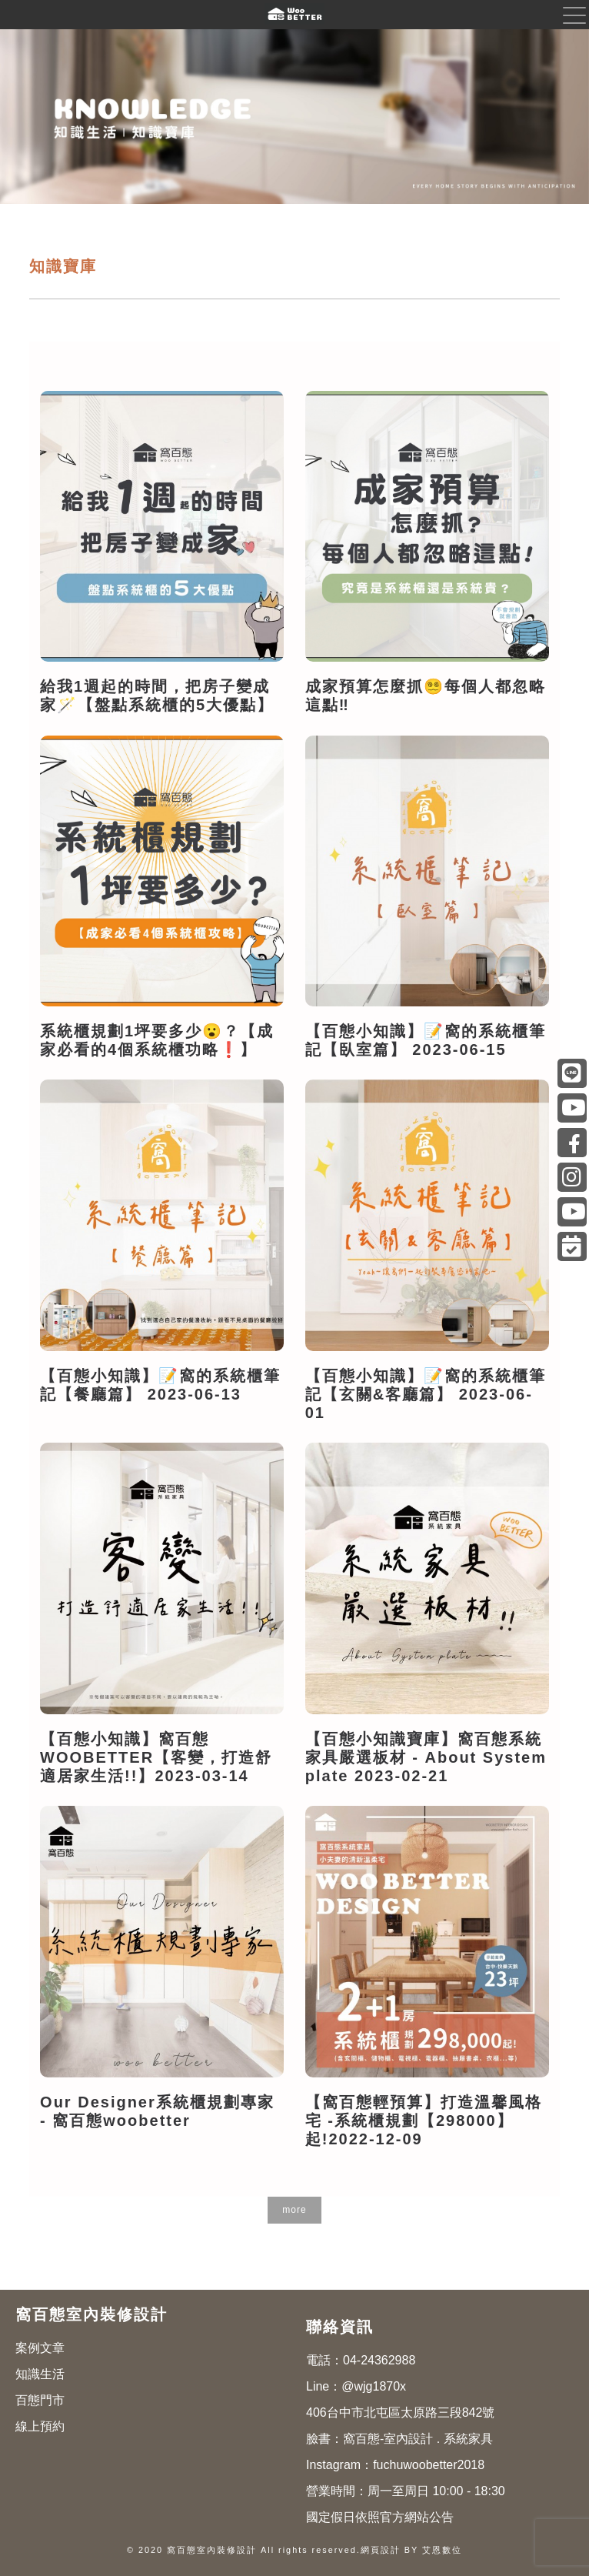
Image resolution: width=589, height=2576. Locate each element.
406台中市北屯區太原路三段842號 (400, 2412)
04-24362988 (379, 2360)
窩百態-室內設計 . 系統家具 (418, 2438)
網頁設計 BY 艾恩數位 (411, 2549)
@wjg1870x (373, 2386)
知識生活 (40, 2374)
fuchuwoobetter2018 (428, 2464)
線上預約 (40, 2426)
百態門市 (40, 2400)
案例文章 (40, 2347)
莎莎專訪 (571, 1212)
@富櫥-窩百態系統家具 (571, 1108)
